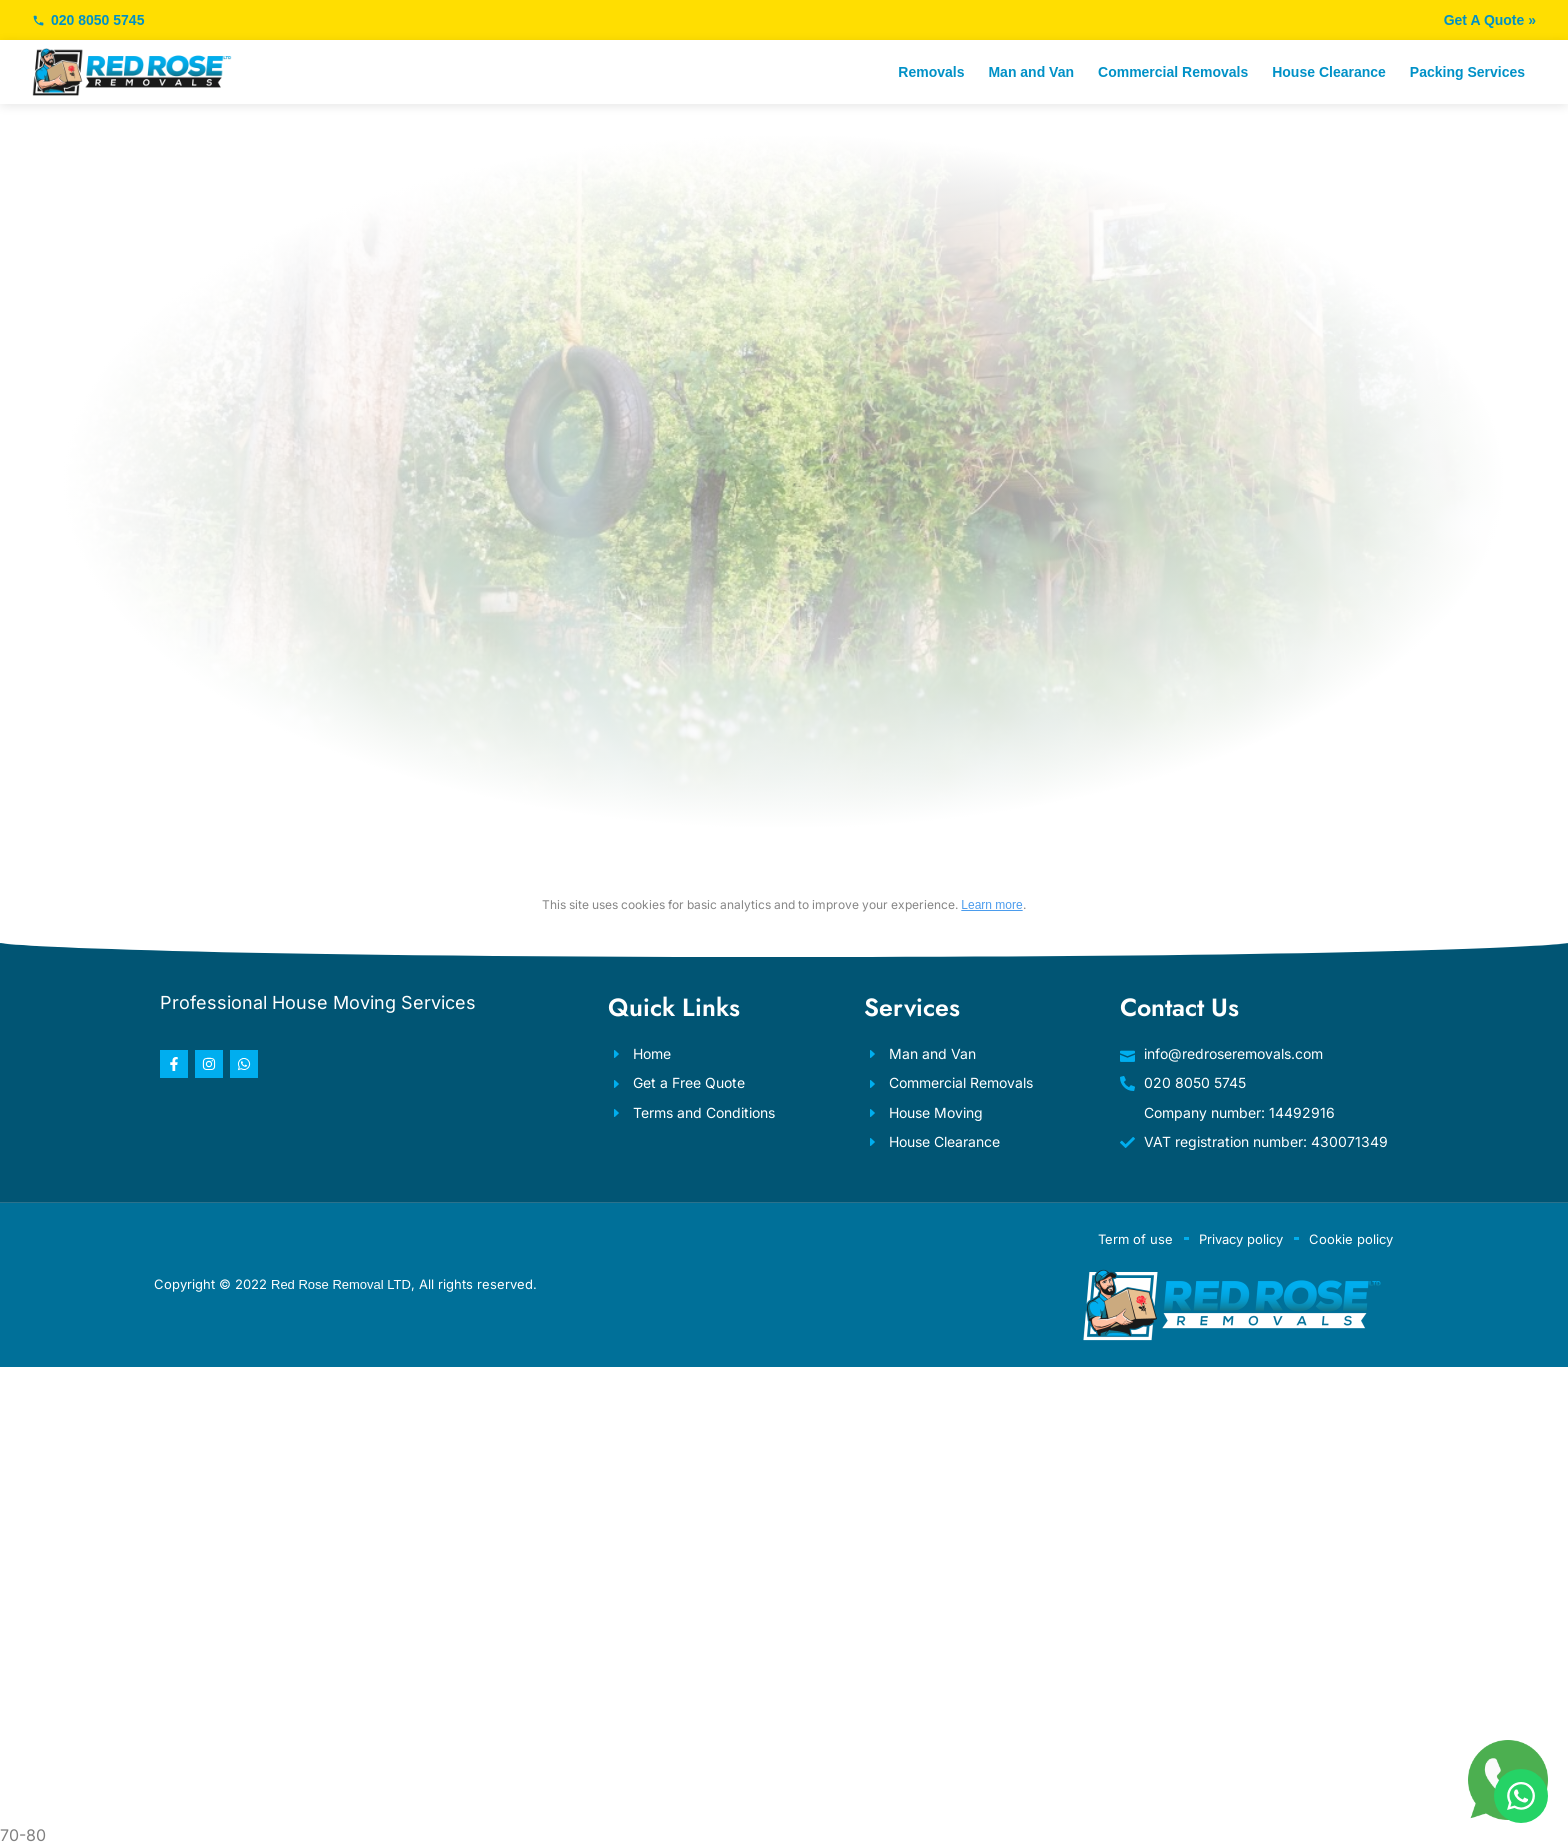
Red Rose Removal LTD (341, 1284)
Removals (931, 72)
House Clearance (1329, 72)
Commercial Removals (1173, 72)
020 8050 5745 (88, 20)
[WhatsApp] (1521, 1796)
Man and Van (1031, 72)
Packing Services (1467, 72)
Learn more (991, 905)
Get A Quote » (1490, 20)
